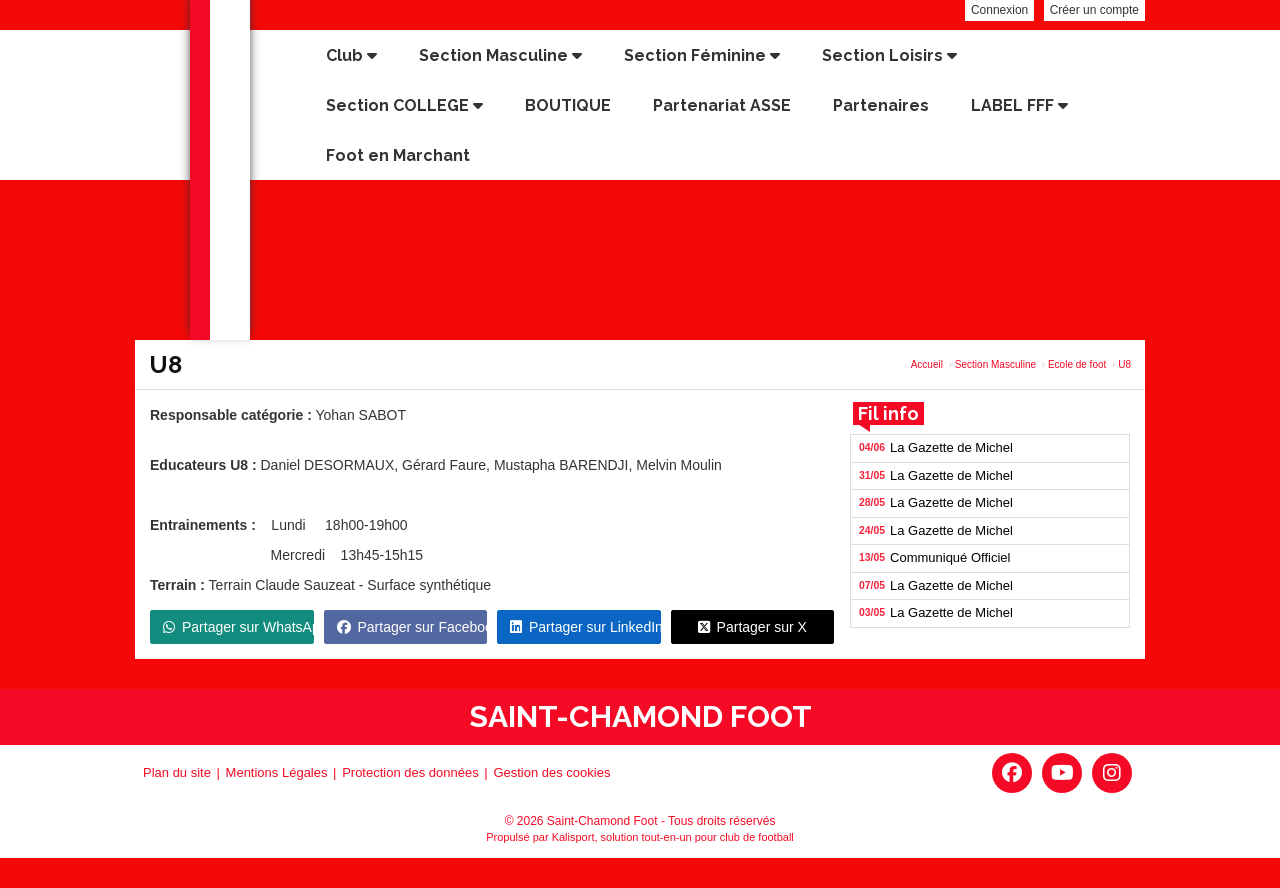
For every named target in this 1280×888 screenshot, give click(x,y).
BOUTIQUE (568, 105)
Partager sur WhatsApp (238, 627)
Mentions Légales (277, 772)
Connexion (999, 10)
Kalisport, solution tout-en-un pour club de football (673, 837)
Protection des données (410, 772)
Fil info (888, 413)
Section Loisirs (889, 55)
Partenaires (881, 105)
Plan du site (177, 772)
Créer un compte (1094, 10)
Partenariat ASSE (722, 105)
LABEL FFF (1019, 105)
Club (351, 55)
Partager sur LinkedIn (585, 627)
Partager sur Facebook (412, 627)
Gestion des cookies (551, 772)
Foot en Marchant (398, 155)
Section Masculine (500, 55)
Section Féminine (702, 55)
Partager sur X (752, 627)
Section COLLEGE (404, 105)
